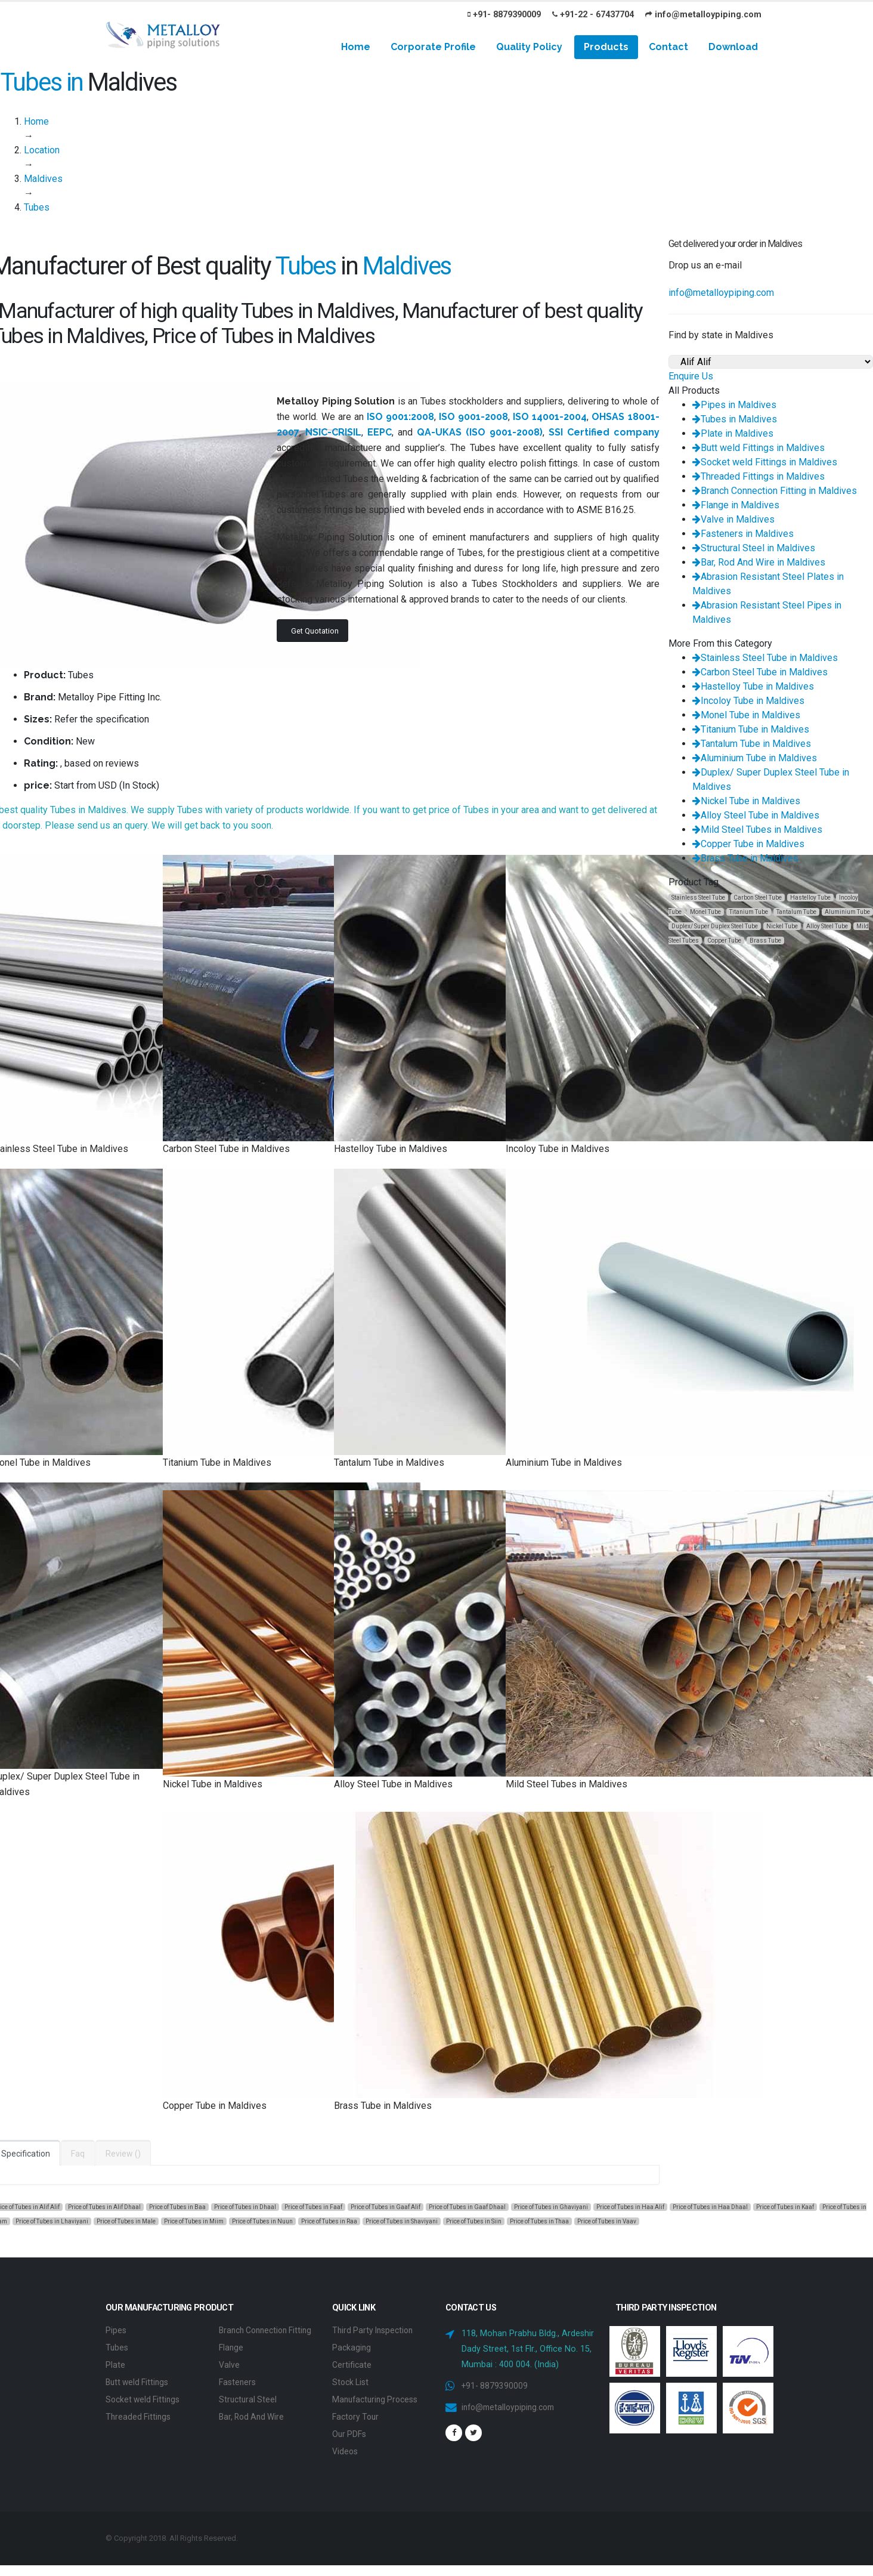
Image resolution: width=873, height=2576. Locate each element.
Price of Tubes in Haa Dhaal (710, 2207)
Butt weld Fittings (139, 2380)
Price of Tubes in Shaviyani (402, 2221)
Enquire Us (690, 376)
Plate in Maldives (732, 433)
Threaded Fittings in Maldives (758, 476)
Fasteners (237, 2394)
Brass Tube (765, 940)
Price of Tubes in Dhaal (245, 2207)
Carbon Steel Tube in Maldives (760, 672)
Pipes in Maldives (734, 404)
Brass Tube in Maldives (745, 858)
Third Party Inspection (374, 2330)
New (85, 741)
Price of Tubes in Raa (329, 2221)
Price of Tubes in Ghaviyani (551, 2207)
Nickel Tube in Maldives (746, 801)
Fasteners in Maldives (743, 533)
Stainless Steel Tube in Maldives (765, 657)
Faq (78, 2153)
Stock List (351, 2380)
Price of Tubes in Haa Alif (630, 2207)
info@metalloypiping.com (703, 15)
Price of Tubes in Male (126, 2221)
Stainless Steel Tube (698, 897)
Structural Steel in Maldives (753, 548)
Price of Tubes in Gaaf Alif (385, 2207)
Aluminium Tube (847, 912)
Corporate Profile (433, 46)
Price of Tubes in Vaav (606, 2221)
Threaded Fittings (139, 2413)
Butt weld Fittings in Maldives (758, 447)
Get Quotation (315, 630)
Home (355, 46)
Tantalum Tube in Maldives (751, 743)
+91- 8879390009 (504, 15)
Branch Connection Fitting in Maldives (774, 490)
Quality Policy (529, 46)
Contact (668, 46)
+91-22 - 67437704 (593, 15)
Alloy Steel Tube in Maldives (755, 815)
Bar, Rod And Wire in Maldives (758, 562)
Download (733, 46)
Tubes (117, 2347)
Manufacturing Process (377, 2397)
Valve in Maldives (733, 519)
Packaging (352, 2347)
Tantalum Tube (796, 912)
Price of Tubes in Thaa (539, 2221)
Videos (345, 2447)
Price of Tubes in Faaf (313, 2207)
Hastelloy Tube (810, 897)
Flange (231, 2361)
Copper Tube (724, 940)
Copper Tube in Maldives (748, 844)
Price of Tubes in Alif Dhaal (104, 2207)
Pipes (116, 2330)
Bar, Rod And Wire (254, 2428)
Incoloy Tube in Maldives (748, 700)
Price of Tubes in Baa (177, 2207)
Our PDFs (349, 2430)
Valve (229, 2378)
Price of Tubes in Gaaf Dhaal (467, 2207)
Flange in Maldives (735, 505)
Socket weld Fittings (144, 2397)
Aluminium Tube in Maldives (754, 758)
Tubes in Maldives (734, 419)
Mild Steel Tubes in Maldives (757, 829)
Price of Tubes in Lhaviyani (52, 2221)
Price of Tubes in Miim (194, 2221)
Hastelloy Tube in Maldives (753, 686)
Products (606, 46)
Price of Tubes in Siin (473, 2221)
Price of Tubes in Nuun (262, 2221)
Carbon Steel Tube (757, 897)
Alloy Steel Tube (827, 926)
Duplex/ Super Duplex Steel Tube (714, 926)
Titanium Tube (748, 912)
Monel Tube (705, 912)
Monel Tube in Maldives (746, 715)
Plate (115, 2363)
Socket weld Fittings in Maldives (764, 462)
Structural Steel (249, 2411)
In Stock (139, 785)
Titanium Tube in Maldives (750, 729)
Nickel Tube (782, 926)
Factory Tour (357, 2413)
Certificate (352, 2363)
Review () (123, 2153)
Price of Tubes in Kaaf (785, 2207)
